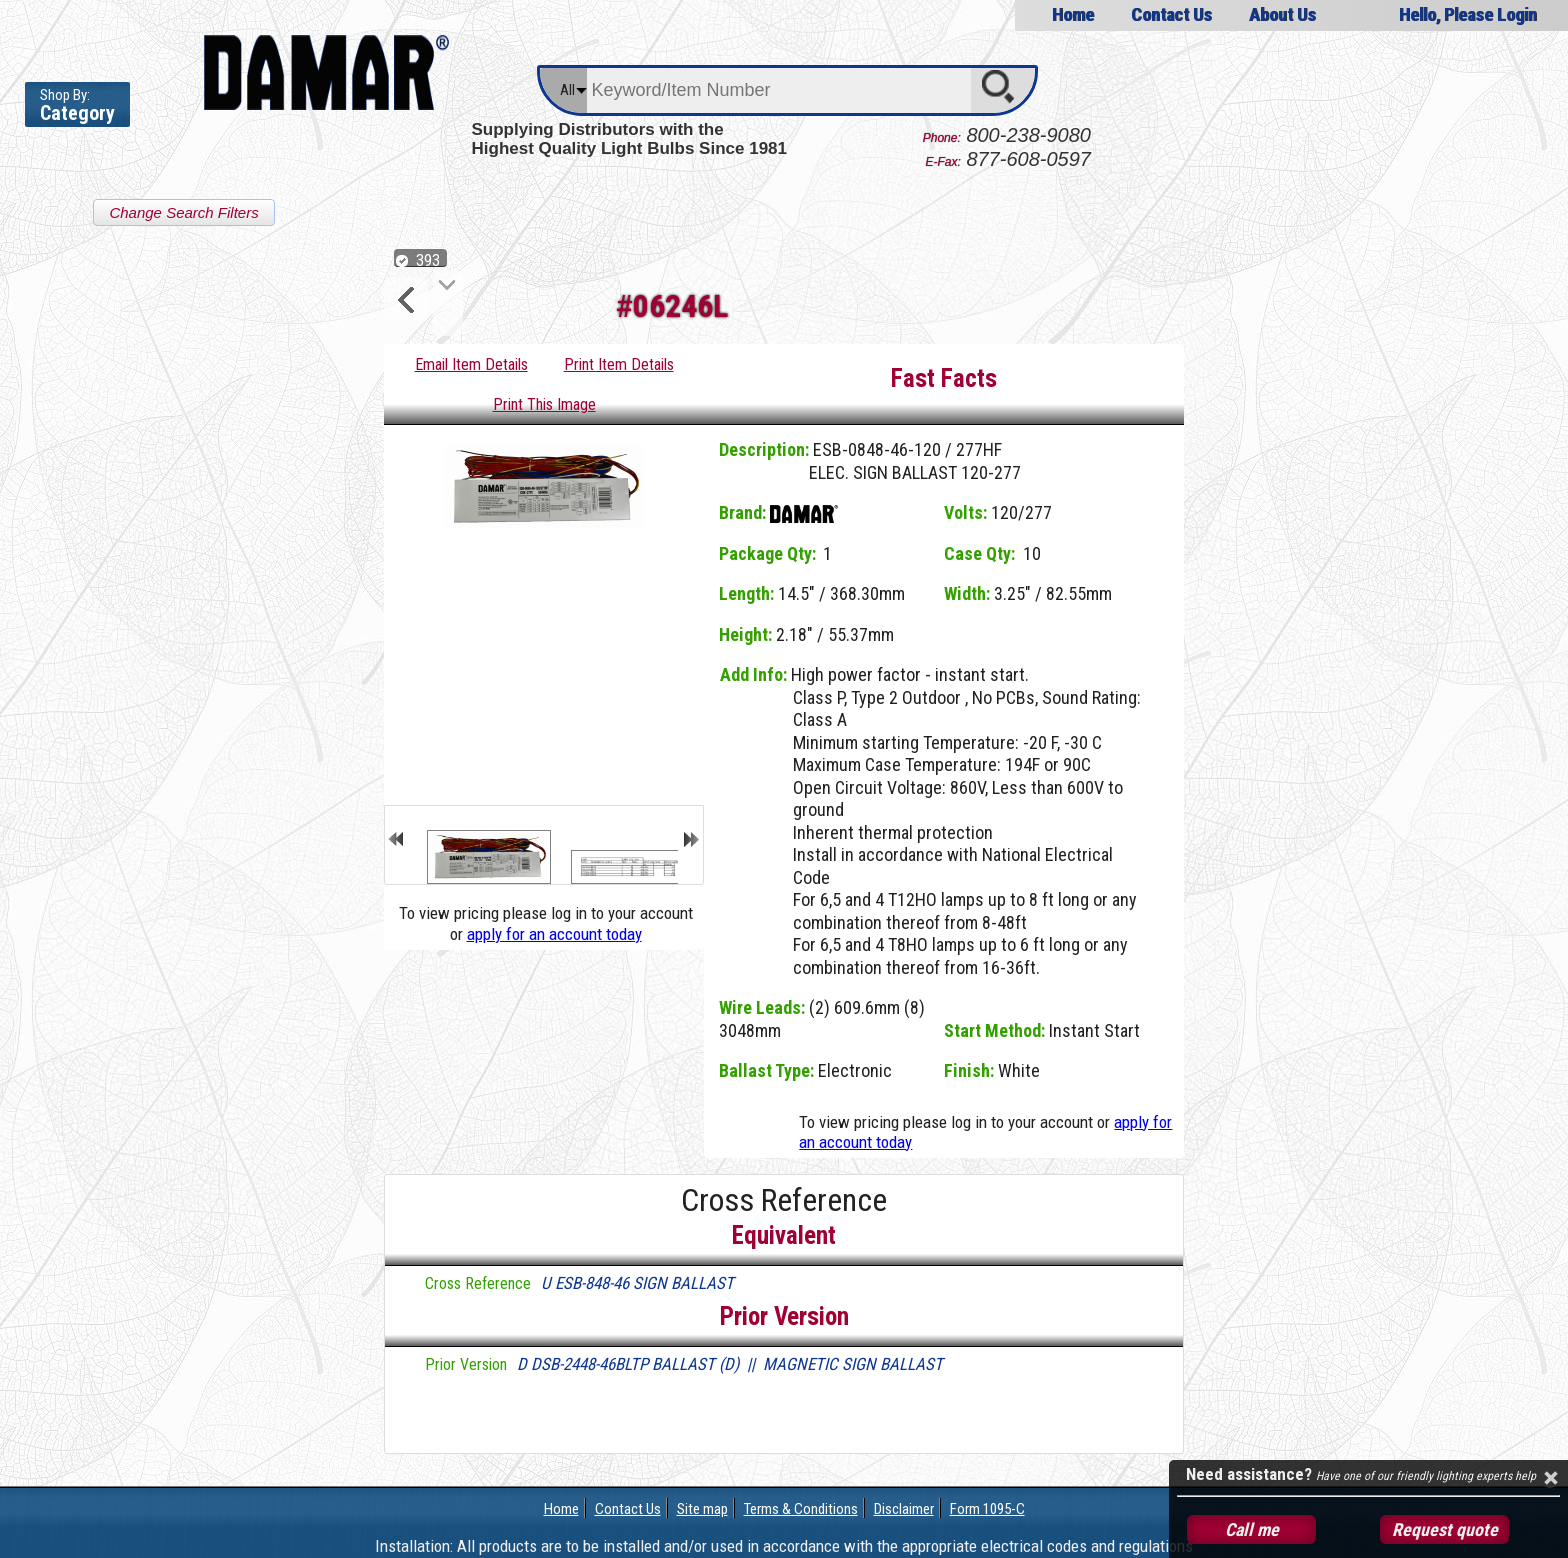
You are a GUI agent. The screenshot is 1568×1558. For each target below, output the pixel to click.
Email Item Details (471, 364)
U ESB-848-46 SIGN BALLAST (637, 1283)
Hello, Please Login (1468, 14)
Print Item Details (619, 364)
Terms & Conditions (801, 1509)
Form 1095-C (987, 1509)
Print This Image (544, 404)
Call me (1252, 1529)
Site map (702, 1509)
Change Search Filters (183, 212)
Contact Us (1171, 14)
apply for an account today (554, 934)
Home (1072, 14)
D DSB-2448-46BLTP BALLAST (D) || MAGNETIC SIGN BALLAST (730, 1364)
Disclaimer (904, 1509)
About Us (1282, 14)
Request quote (1445, 1529)
